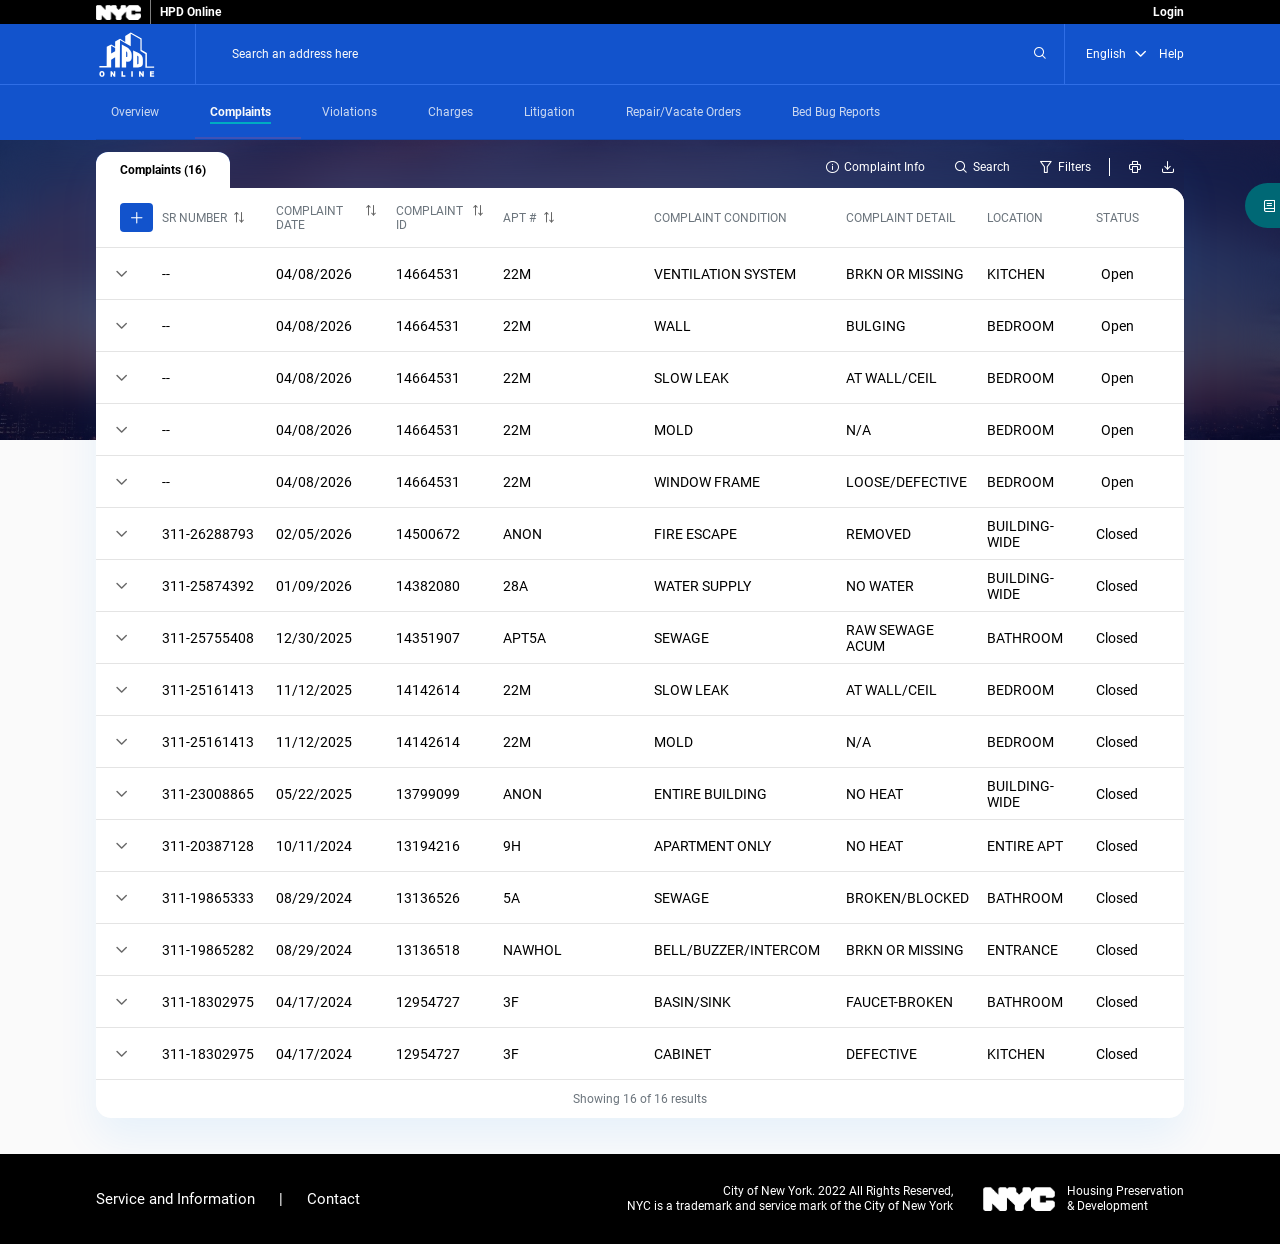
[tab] (145, 112)
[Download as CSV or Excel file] (1167, 166)
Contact (333, 1199)
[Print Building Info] (1134, 166)
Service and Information (175, 1199)
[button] (1141, 54)
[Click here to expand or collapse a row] (121, 273)
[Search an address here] (1040, 54)
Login (1168, 12)
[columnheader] (210, 218)
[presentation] (145, 112)
